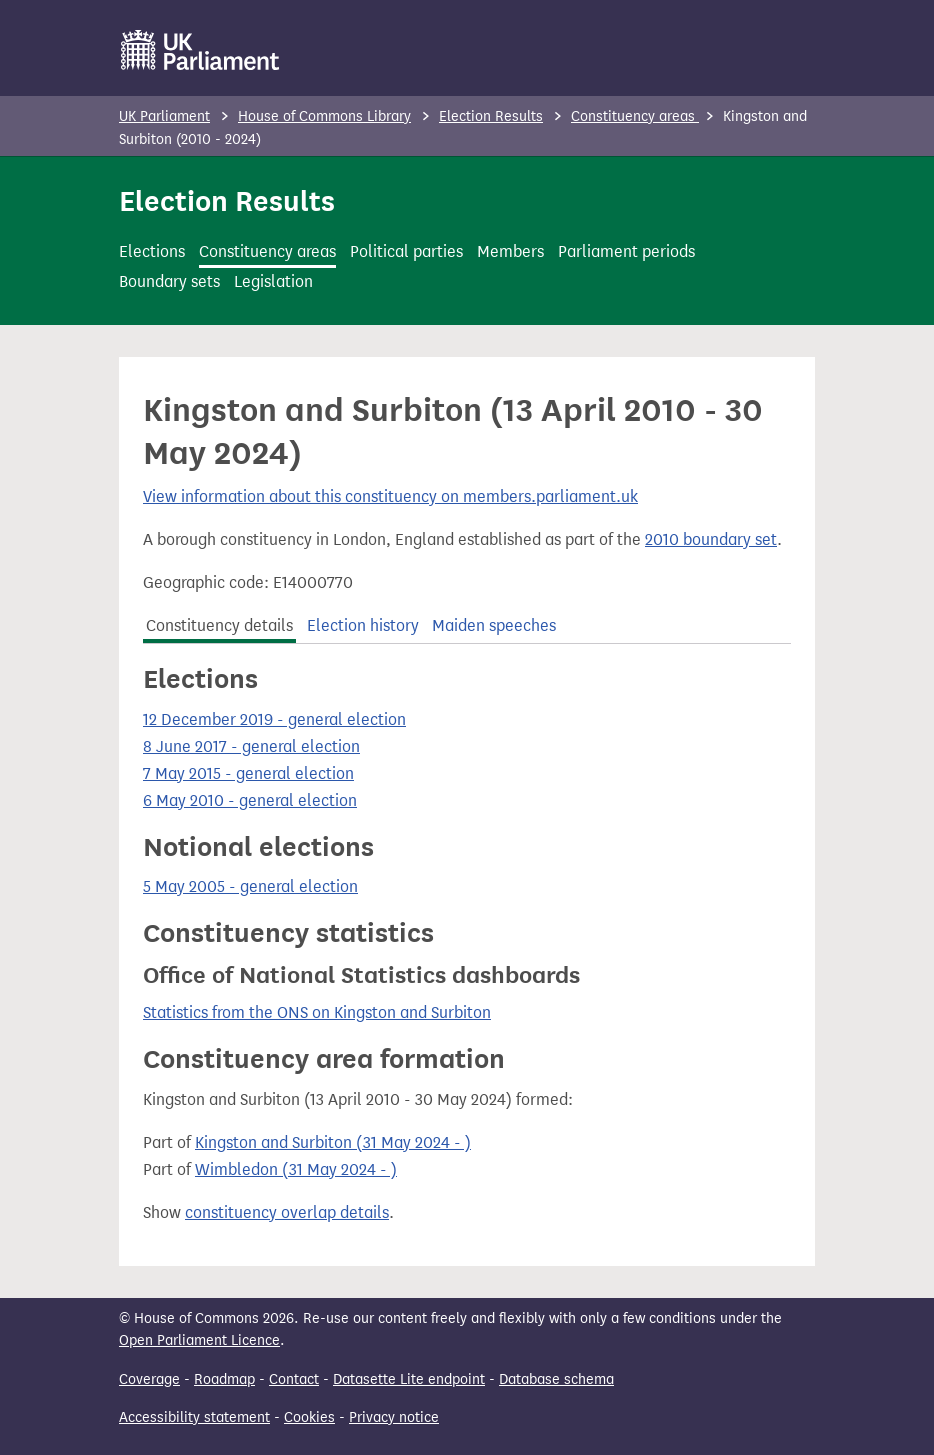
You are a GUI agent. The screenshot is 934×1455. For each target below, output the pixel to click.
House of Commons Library (324, 116)
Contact (294, 1379)
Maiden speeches (494, 625)
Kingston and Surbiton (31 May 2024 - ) (333, 1142)
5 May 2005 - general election (250, 886)
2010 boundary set (711, 539)
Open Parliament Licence (199, 1340)
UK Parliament (164, 116)
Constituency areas (635, 116)
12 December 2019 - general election (274, 719)
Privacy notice (394, 1417)
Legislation (273, 281)
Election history (363, 625)
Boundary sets (169, 281)
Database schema (556, 1379)
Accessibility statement (194, 1417)
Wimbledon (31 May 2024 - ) (296, 1169)
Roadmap (224, 1379)
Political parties (406, 251)
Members (510, 251)
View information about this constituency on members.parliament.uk (390, 496)
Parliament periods (626, 251)
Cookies (309, 1417)
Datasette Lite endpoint (409, 1379)
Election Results (491, 116)
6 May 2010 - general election (250, 800)
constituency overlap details (287, 1212)
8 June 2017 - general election (251, 746)
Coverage (149, 1379)
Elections (152, 251)
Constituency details (219, 625)
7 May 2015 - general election (248, 773)
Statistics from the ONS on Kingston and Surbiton (317, 1012)
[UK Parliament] (200, 50)
